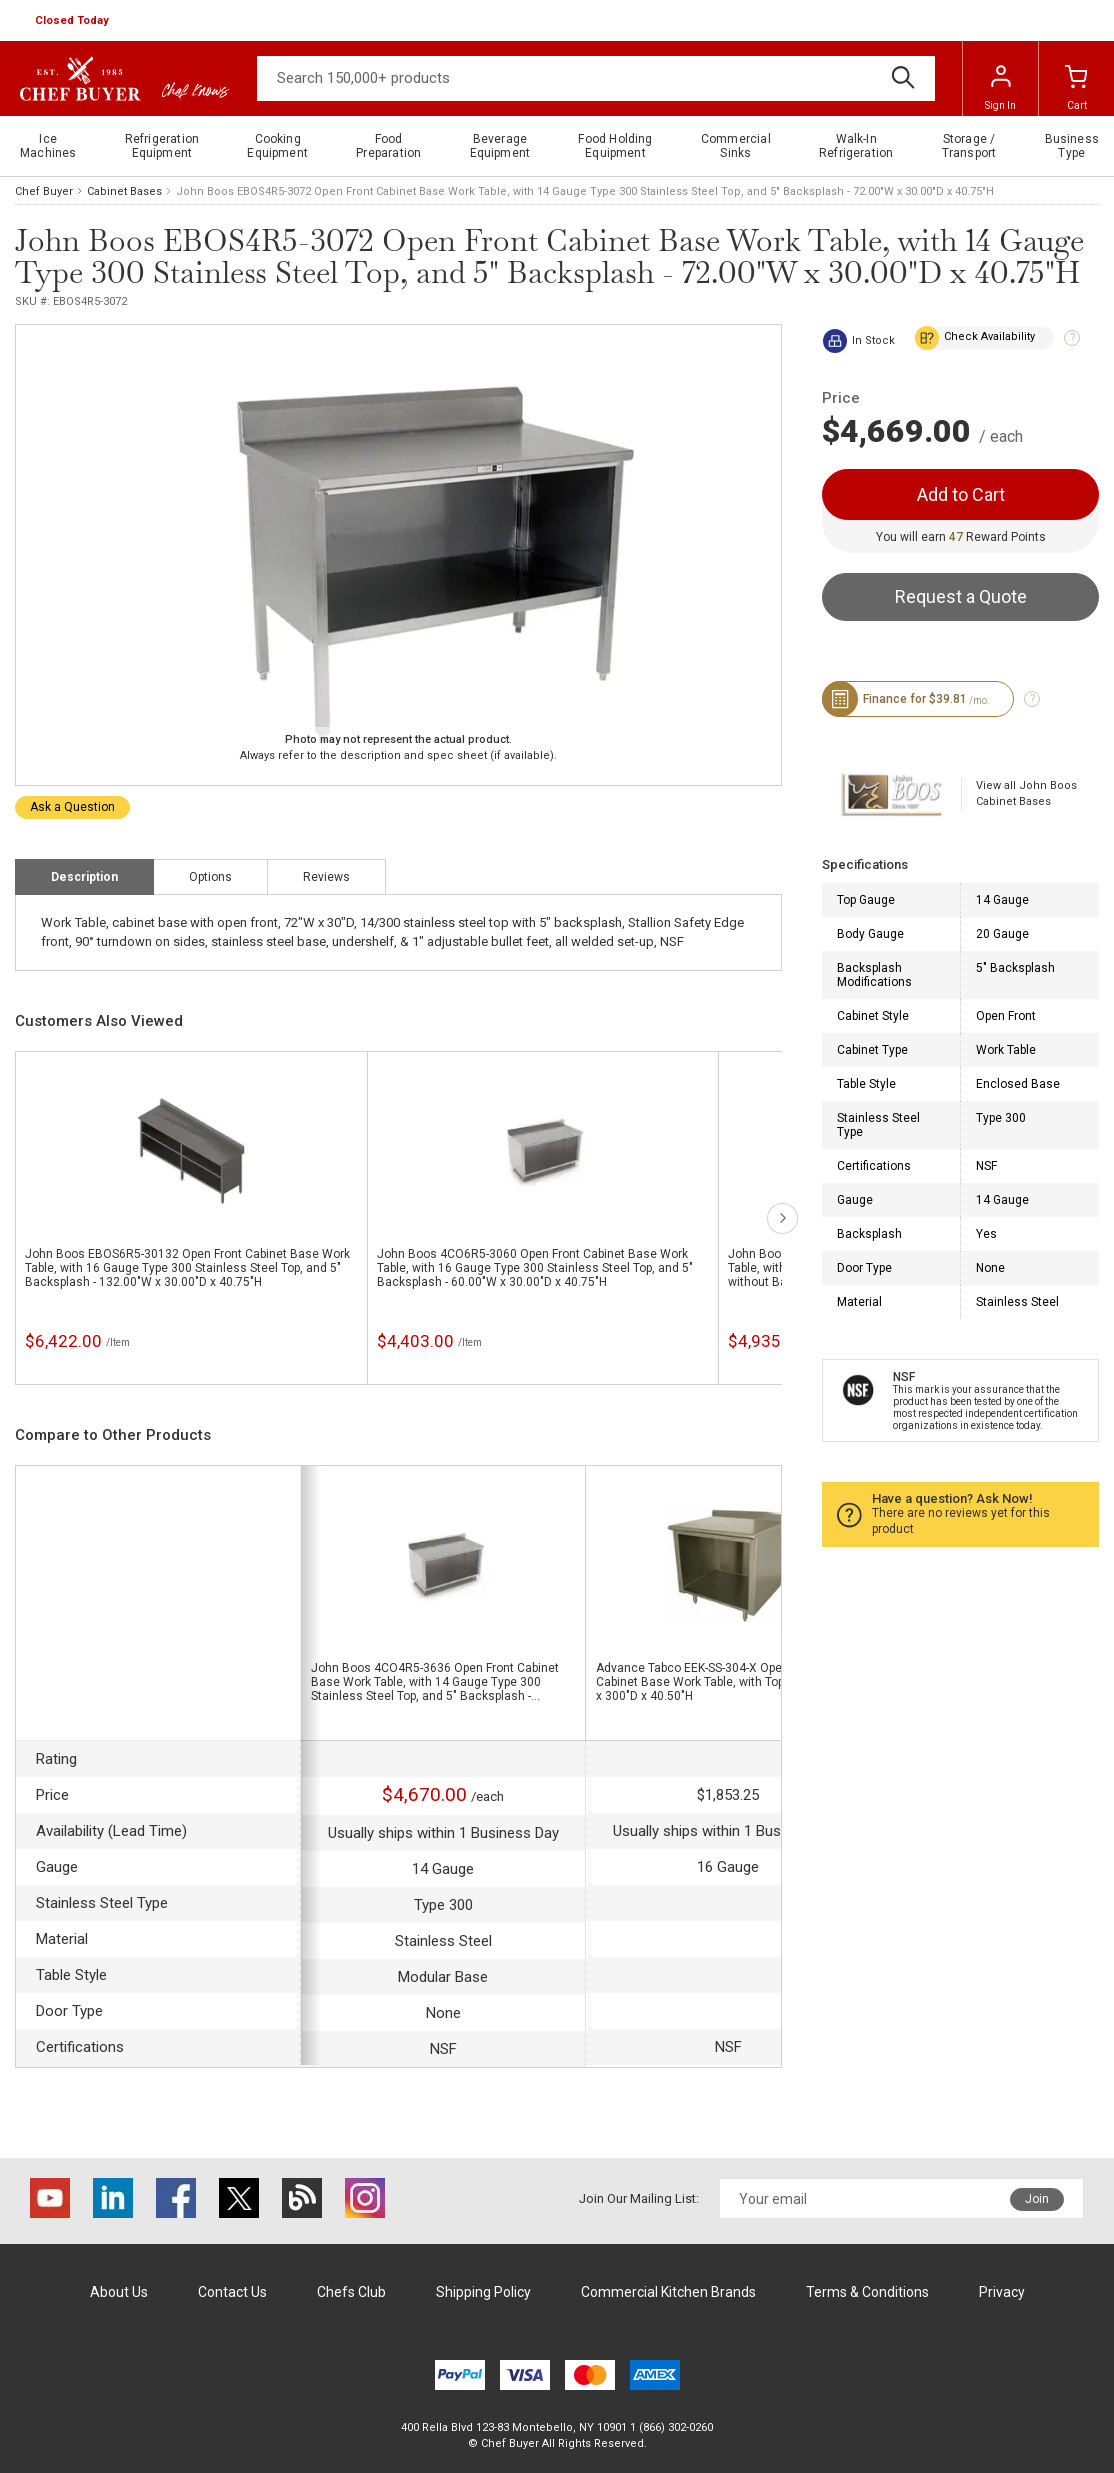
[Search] (596, 78)
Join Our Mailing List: (639, 2198)
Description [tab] (84, 877)
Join (1037, 2199)
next (782, 1218)
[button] (74, 21)
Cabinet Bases (124, 191)
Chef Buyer (44, 191)
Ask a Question (72, 807)
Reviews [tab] (326, 877)
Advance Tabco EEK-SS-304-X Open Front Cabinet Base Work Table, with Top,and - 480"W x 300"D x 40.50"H (724, 1682)
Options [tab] (210, 877)
